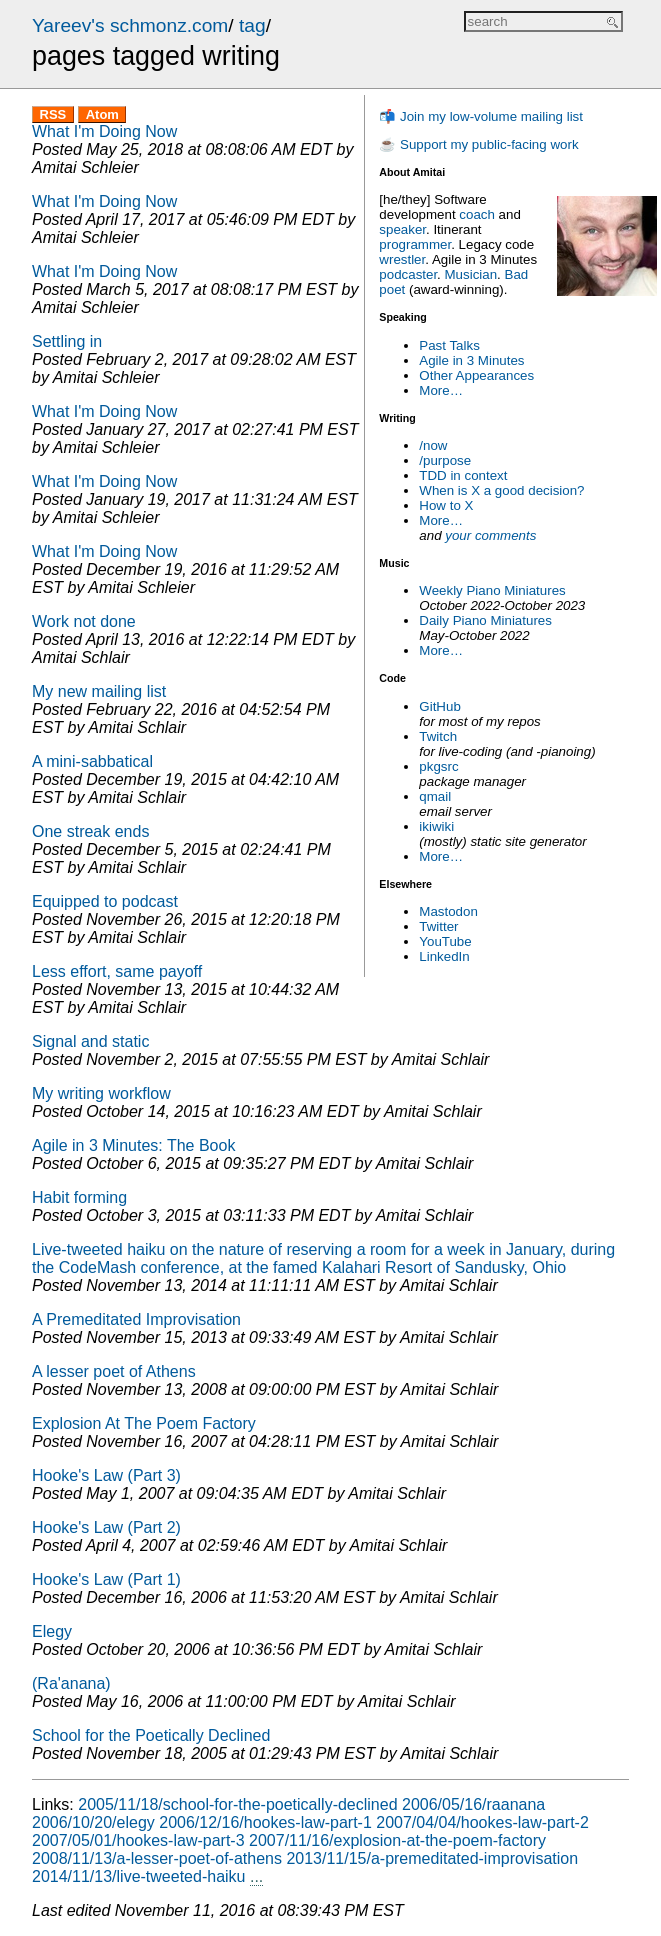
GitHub (439, 706)
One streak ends (90, 831)
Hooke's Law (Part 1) (106, 1579)
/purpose (445, 460)
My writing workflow (101, 1093)
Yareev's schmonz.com (130, 25)
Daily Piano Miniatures (485, 620)
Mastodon (448, 911)
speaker (402, 229)
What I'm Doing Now (104, 131)
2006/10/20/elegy (93, 1822)
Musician (471, 274)
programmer (415, 244)
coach (477, 214)
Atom (102, 114)
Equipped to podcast (105, 901)
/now (433, 445)
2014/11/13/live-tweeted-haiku (138, 1876)
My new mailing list (99, 691)
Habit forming (79, 1197)
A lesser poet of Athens (114, 1371)
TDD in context (463, 475)
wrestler (402, 259)
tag (252, 25)
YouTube (445, 941)
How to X (446, 505)
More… (441, 390)
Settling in (67, 341)
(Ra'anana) (71, 1683)
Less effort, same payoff (117, 971)
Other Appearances (476, 375)
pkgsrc (438, 766)
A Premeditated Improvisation (136, 1319)
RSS (53, 114)
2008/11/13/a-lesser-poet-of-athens (157, 1858)
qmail (435, 796)
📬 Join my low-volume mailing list (481, 116)
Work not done (84, 621)
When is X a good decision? (501, 490)
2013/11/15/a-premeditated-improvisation (432, 1858)
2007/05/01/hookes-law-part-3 (138, 1840)
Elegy (52, 1631)
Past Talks (449, 345)
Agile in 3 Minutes (471, 360)
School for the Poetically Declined (151, 1735)
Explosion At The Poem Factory (144, 1423)
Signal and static (90, 1041)
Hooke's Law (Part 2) (106, 1527)
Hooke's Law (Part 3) (106, 1475)
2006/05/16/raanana (473, 1804)
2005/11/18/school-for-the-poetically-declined (237, 1804)
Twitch (438, 736)
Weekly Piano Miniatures (492, 590)
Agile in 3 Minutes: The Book (133, 1145)
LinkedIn (444, 956)
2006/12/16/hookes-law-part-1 (265, 1822)
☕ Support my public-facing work (478, 144)
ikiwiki (436, 826)
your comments (490, 535)
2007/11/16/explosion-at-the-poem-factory (397, 1840)
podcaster (408, 274)
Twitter (438, 926)
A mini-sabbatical (92, 761)
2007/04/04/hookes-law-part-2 (482, 1822)
